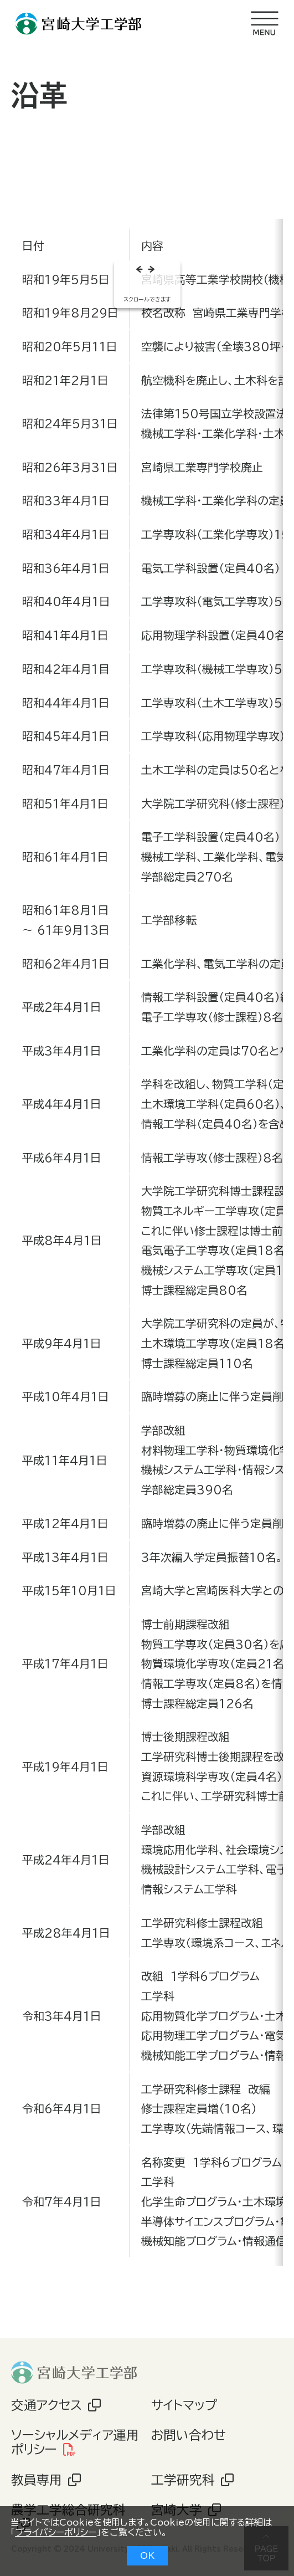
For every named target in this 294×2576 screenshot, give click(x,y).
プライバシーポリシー (55, 2532)
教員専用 (36, 2479)
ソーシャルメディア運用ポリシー (75, 2442)
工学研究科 (183, 2479)
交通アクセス (46, 2405)
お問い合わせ (188, 2435)
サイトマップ (184, 2405)
